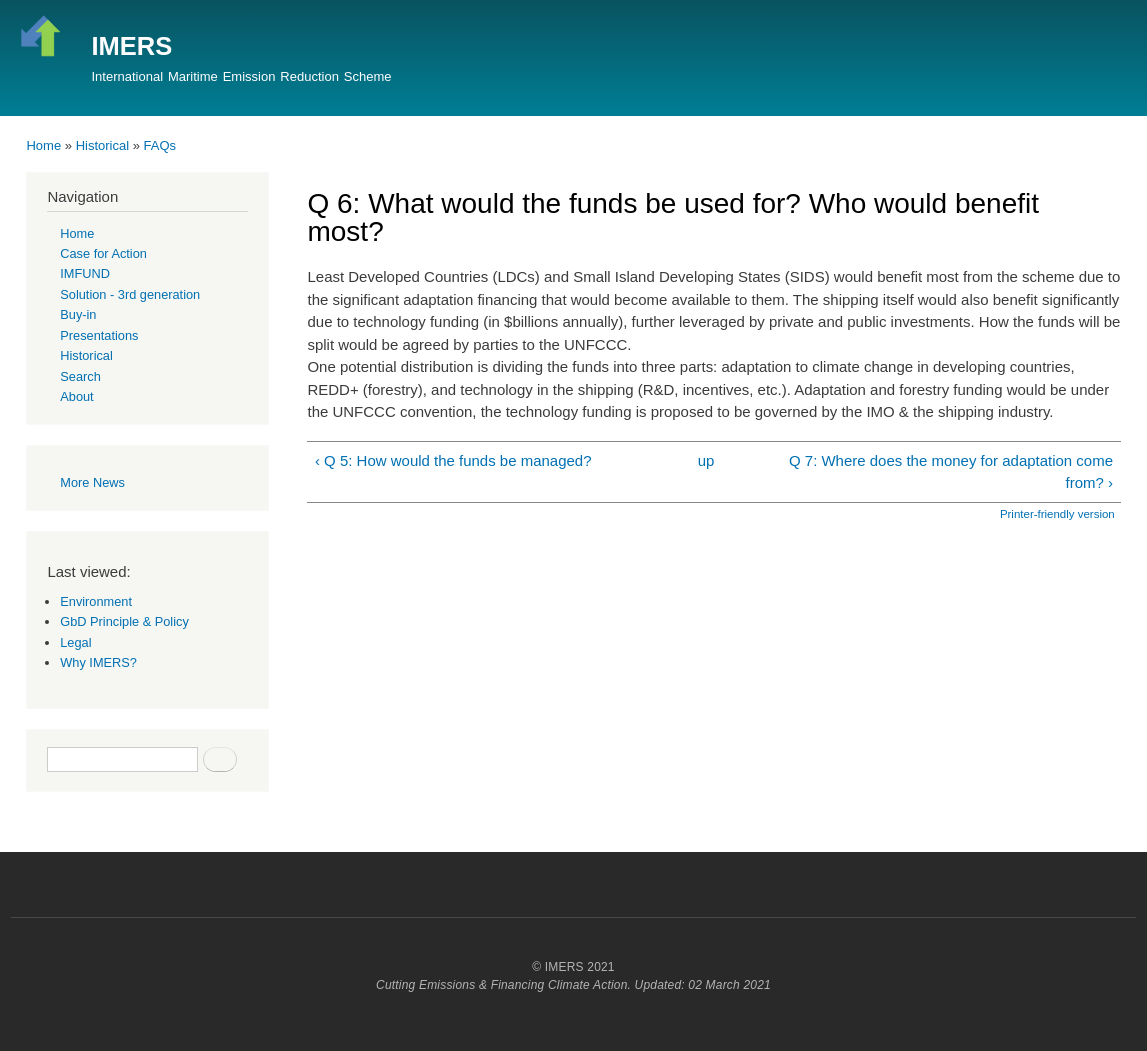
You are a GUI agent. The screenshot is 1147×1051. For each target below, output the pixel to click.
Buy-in (78, 314)
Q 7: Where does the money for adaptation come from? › (951, 472)
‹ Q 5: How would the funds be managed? (453, 460)
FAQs (160, 145)
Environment (96, 601)
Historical (102, 145)
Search (80, 376)
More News (92, 482)
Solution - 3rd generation (130, 294)
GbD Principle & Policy (124, 621)
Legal (75, 642)
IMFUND (85, 273)
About (76, 396)
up (706, 460)
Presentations (99, 335)
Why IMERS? (98, 662)
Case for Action (103, 253)
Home (43, 145)
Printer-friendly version (1057, 514)
